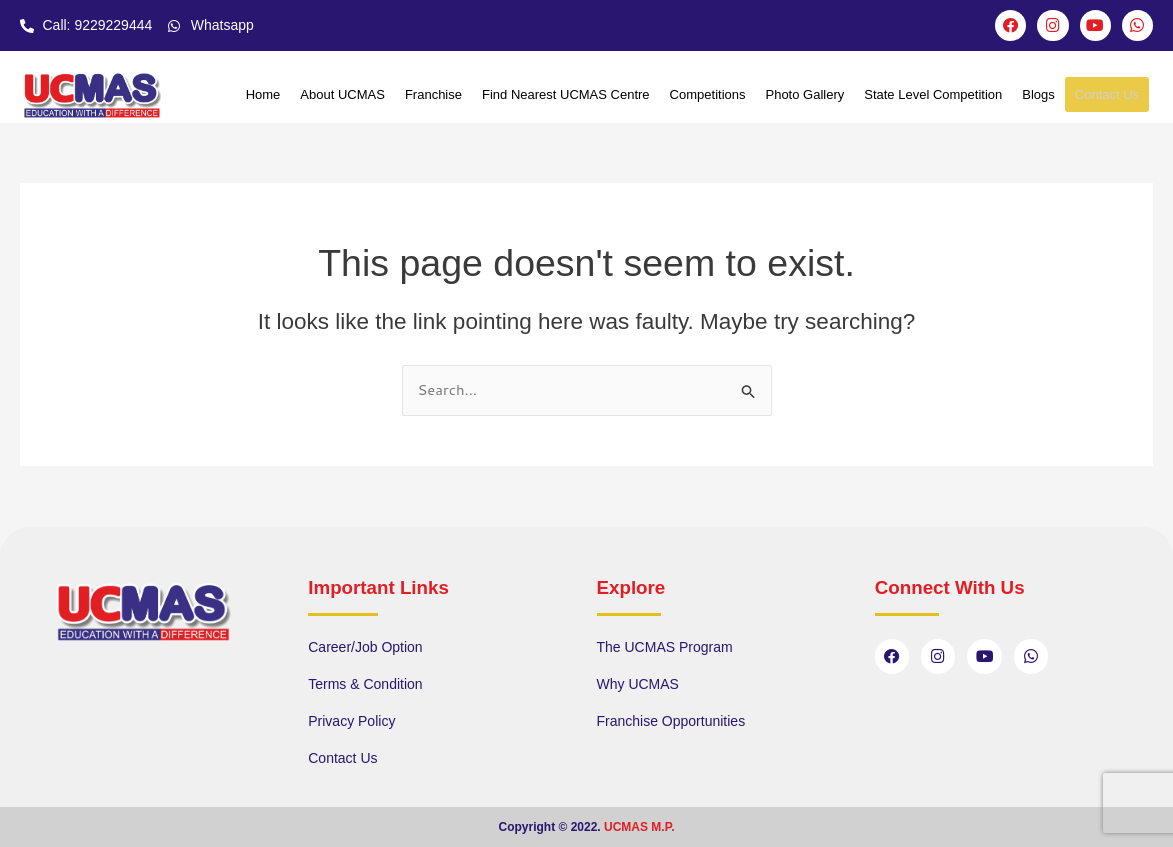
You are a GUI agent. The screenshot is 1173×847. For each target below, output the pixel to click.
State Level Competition (933, 95)
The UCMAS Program (665, 647)
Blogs (1038, 95)
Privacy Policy (351, 721)
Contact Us (1107, 95)
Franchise (433, 95)
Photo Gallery (804, 95)
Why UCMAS (638, 684)
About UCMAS (342, 95)
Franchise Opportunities (671, 721)
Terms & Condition (365, 684)
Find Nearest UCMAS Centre (566, 95)
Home (263, 95)
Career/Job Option (365, 647)
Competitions (708, 95)
